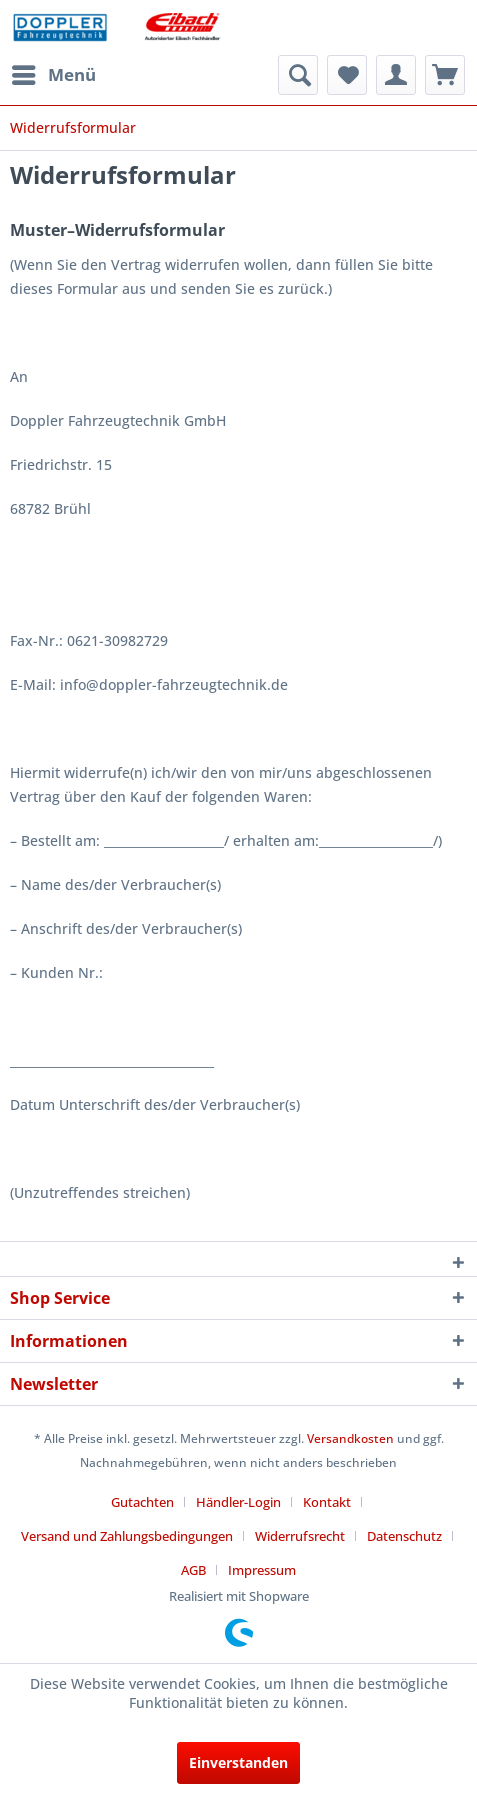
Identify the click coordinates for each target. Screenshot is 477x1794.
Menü (54, 72)
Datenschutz (404, 1536)
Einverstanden (238, 1762)
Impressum (262, 1570)
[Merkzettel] (347, 75)
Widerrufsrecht (300, 1536)
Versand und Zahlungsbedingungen (127, 1536)
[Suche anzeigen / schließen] (298, 75)
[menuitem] (53, 75)
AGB (193, 1570)
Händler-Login (238, 1502)
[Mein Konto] (396, 75)
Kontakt (327, 1502)
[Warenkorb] (445, 75)
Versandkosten (350, 1438)
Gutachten (142, 1502)
